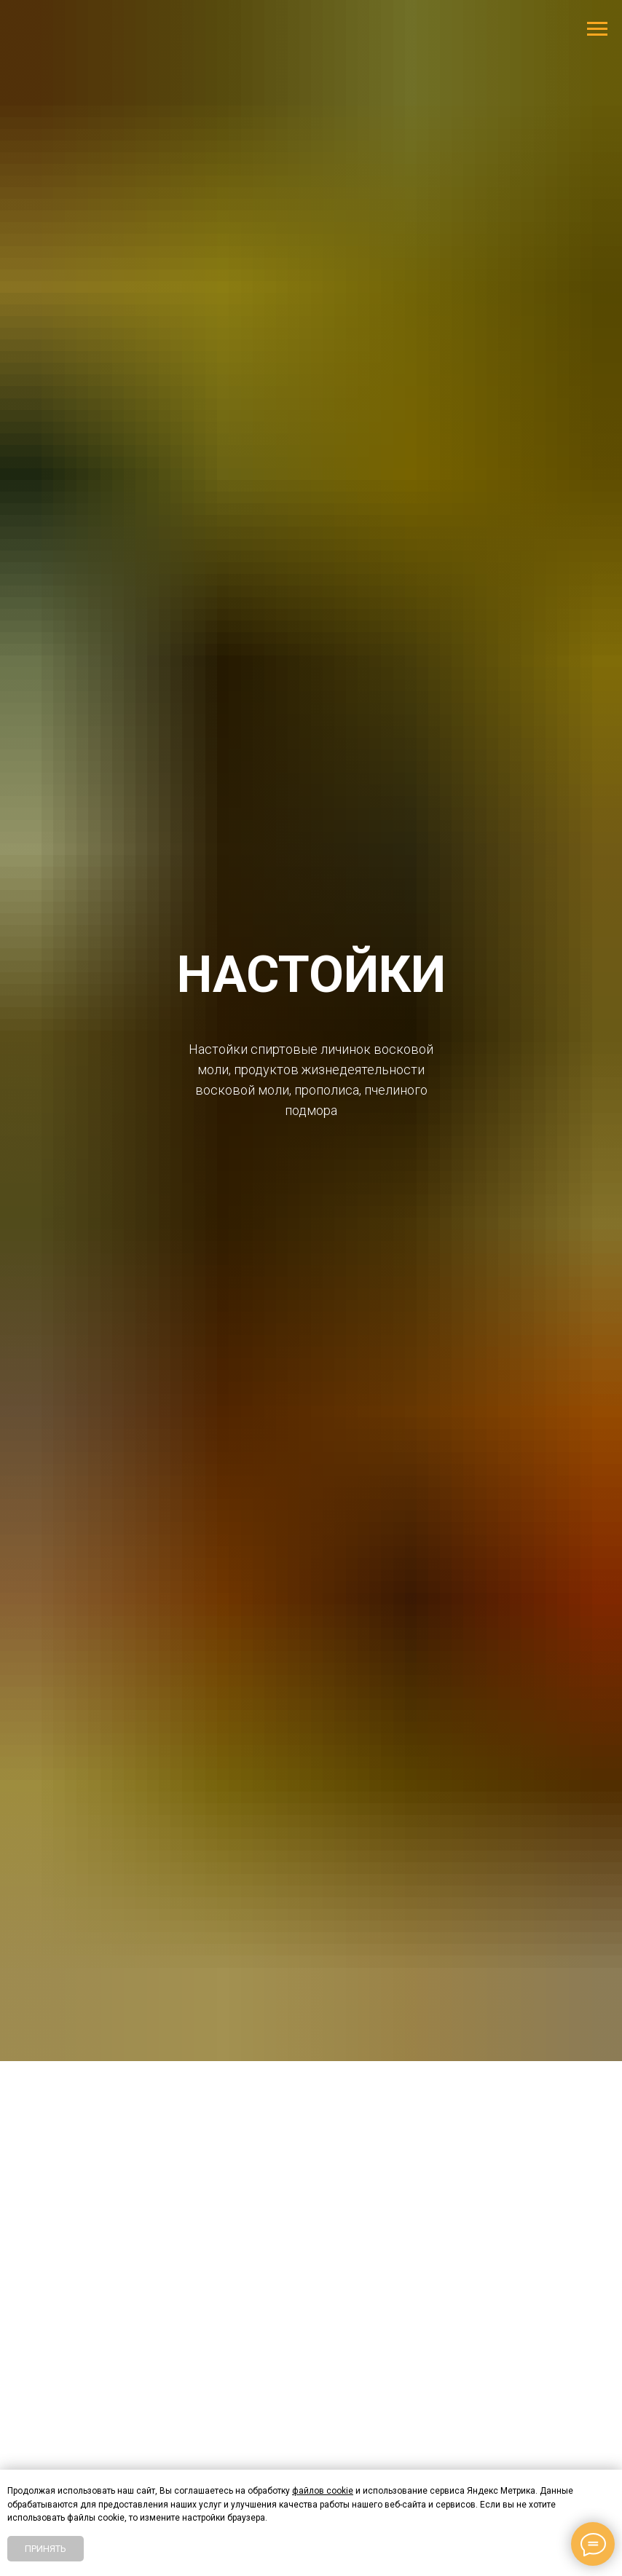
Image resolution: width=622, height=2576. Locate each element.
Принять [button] (45, 2548)
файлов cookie (322, 2491)
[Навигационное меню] (597, 29)
